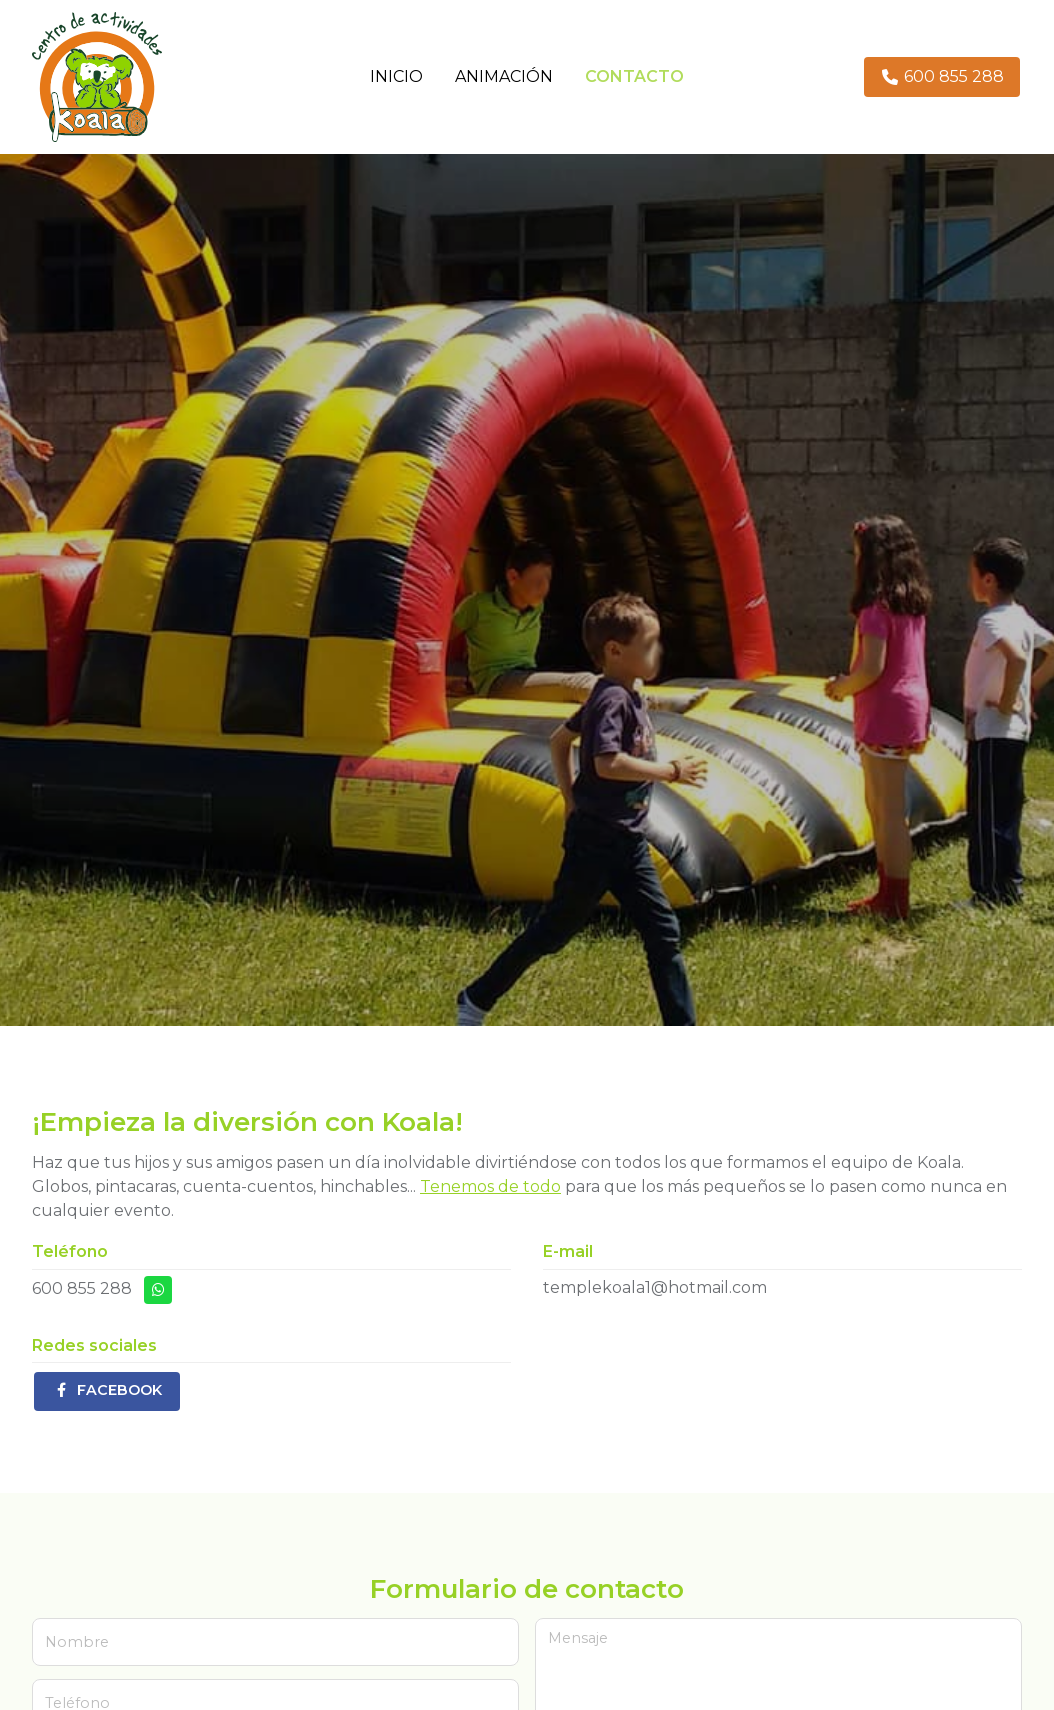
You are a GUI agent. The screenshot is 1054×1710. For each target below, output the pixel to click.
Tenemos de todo (490, 1186)
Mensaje (578, 1638)
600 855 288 (82, 1288)
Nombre (77, 1642)
